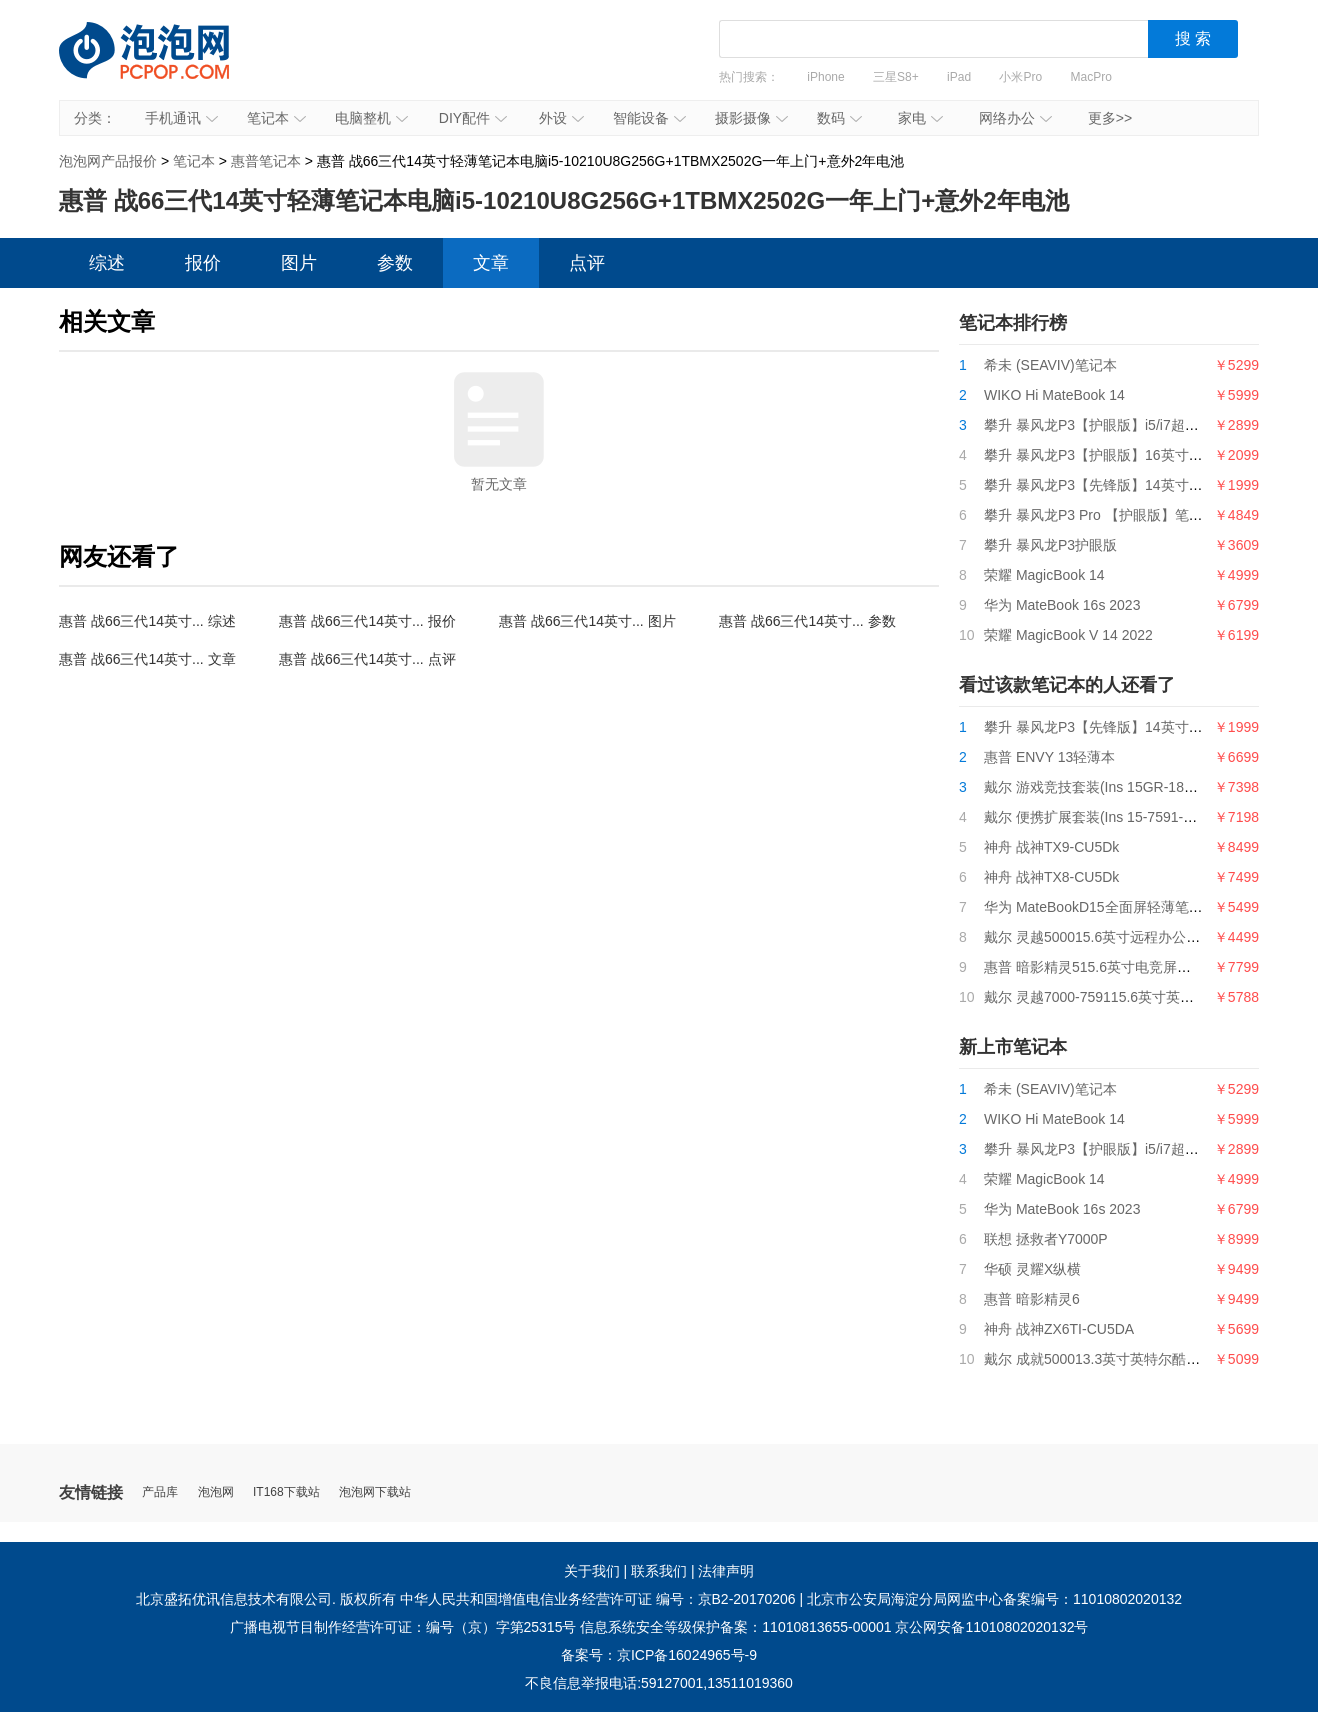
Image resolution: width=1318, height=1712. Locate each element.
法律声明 (726, 1571)
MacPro (1091, 77)
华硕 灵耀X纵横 (1032, 1269)
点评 (587, 263)
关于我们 (592, 1571)
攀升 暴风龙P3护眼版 (1050, 545)
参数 (395, 263)
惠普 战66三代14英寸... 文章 (147, 659)
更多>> (1110, 118)
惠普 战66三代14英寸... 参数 (807, 621)
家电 (920, 118)
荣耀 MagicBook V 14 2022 (1068, 635)
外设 (561, 118)
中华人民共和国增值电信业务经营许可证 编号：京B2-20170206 (598, 1599)
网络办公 (1015, 118)
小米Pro (1020, 77)
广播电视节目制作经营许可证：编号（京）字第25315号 (403, 1627)
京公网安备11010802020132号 (991, 1627)
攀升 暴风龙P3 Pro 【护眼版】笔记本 (1100, 515)
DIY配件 (473, 118)
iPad (959, 77)
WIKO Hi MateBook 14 (1054, 395)
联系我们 (659, 1571)
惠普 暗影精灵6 (1032, 1299)
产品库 (160, 1492)
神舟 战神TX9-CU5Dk (1051, 847)
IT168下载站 (286, 1492)
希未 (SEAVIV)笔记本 (1050, 365)
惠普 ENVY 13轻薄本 (1049, 757)
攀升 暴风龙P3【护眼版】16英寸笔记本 (1107, 455)
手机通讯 (181, 118)
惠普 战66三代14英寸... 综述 (147, 621)
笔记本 (276, 118)
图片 (299, 263)
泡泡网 (216, 1492)
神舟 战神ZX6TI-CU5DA (1059, 1329)
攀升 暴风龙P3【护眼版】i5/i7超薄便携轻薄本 (1126, 425)
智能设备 (649, 118)
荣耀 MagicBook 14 (1044, 575)
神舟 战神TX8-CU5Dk (1051, 877)
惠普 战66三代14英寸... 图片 (587, 621)
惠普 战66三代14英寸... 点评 (367, 659)
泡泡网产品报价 (164, 65)
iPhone (825, 77)
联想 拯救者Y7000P (1046, 1239)
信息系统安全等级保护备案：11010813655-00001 (735, 1627)
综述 (107, 263)
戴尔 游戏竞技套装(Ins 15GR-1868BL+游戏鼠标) (1134, 787)
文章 (491, 263)
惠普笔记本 (266, 161)
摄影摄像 (751, 118)
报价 (203, 263)
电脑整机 (371, 118)
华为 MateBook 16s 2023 (1062, 605)
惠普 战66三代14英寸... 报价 (367, 621)
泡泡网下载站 (375, 1492)
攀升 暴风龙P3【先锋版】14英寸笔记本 (1107, 485)
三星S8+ (896, 77)
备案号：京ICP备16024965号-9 (659, 1655)
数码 (839, 118)
